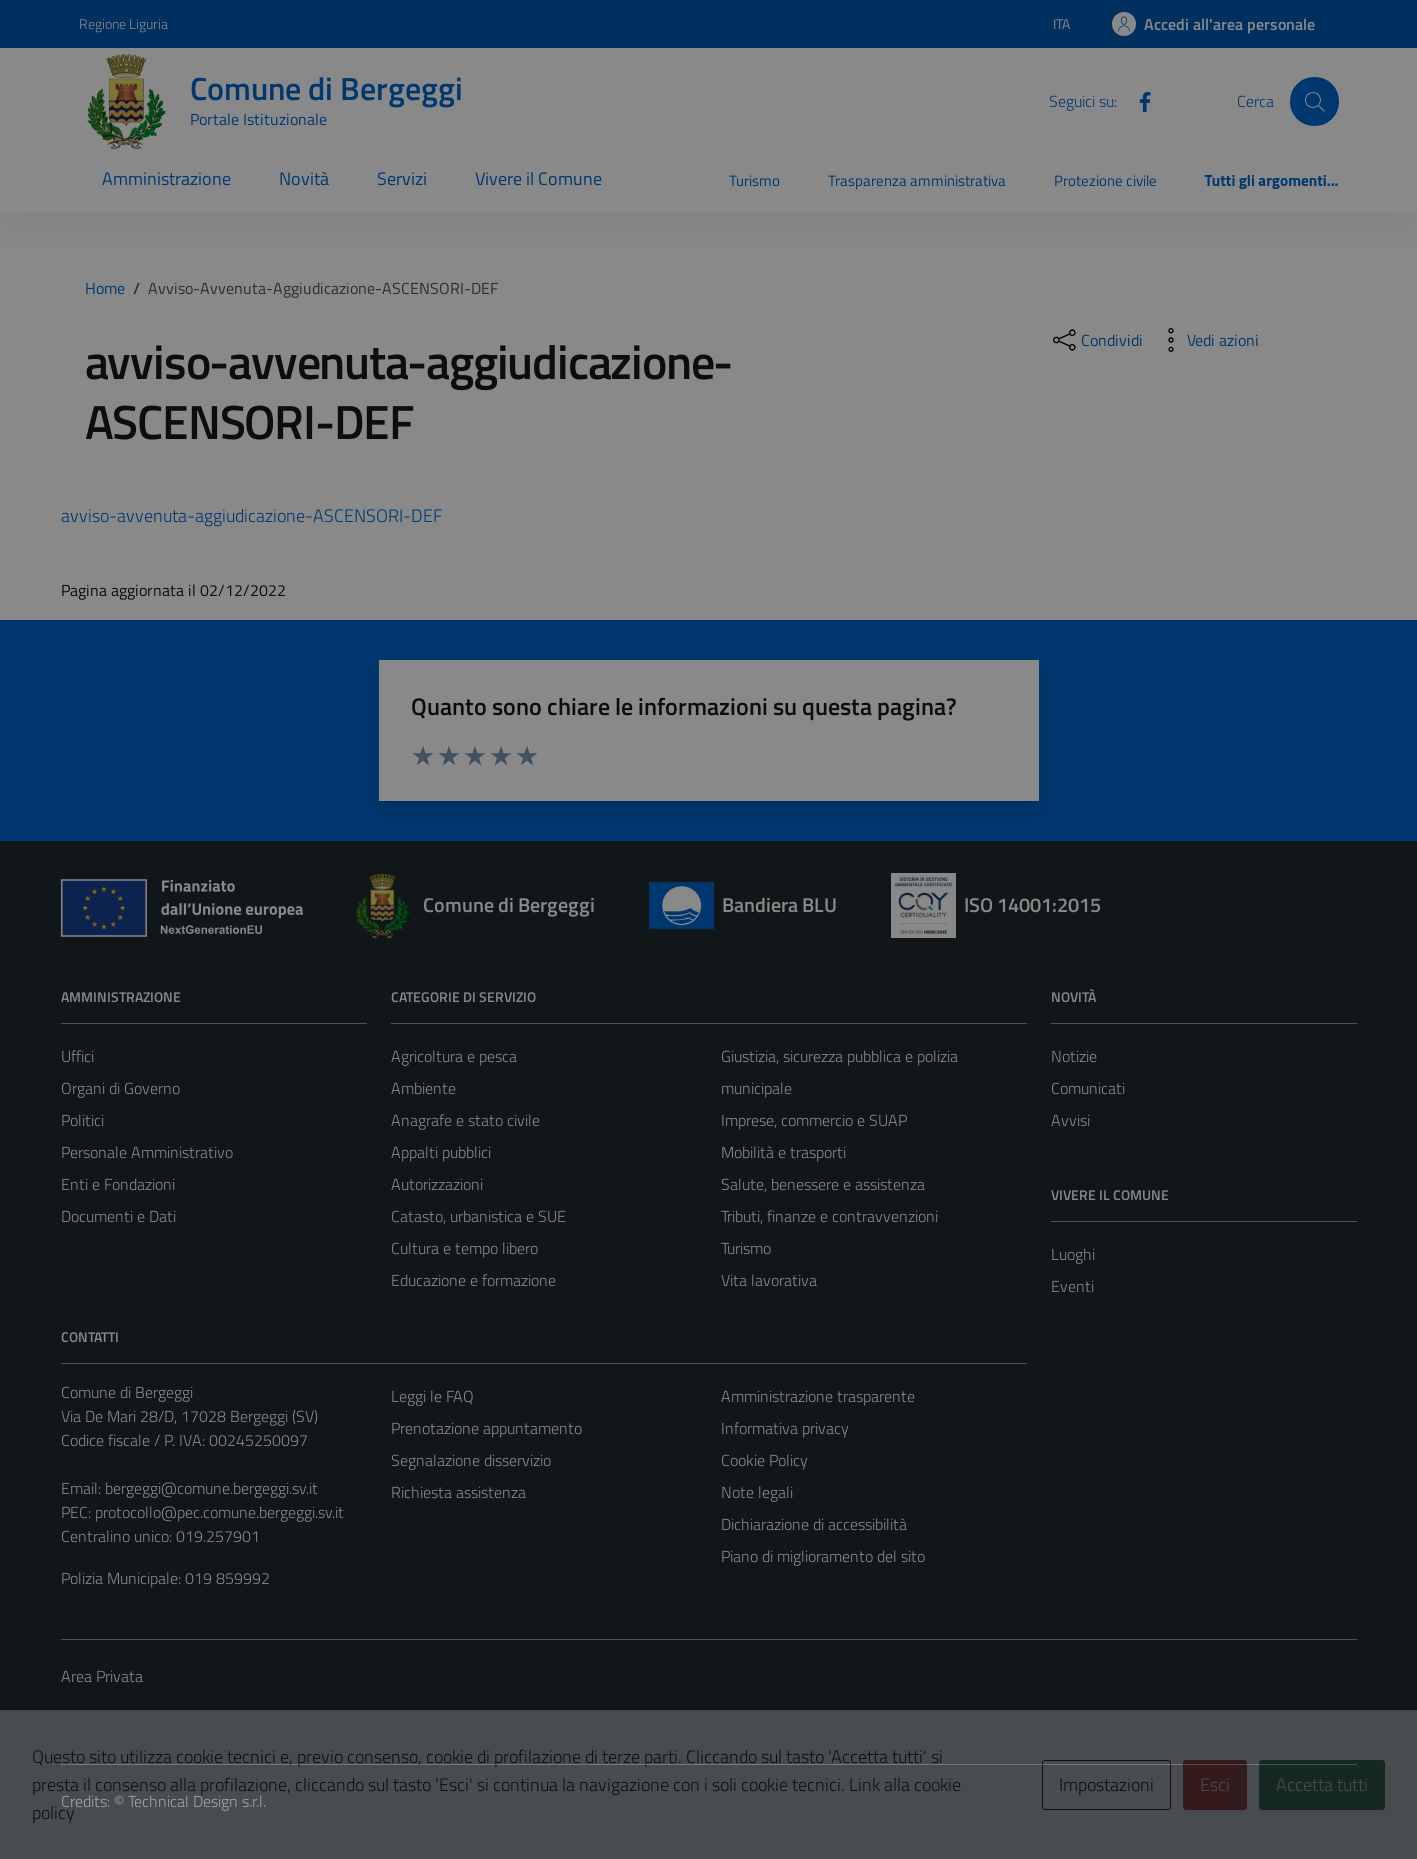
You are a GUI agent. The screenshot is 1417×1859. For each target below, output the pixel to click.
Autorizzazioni (437, 1184)
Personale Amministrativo (147, 1152)
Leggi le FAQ (432, 1396)
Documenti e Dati (118, 1216)
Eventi (1072, 1286)
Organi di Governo (120, 1088)
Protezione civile (1105, 180)
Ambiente (423, 1088)
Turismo (754, 180)
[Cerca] (1314, 101)
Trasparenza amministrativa (917, 180)
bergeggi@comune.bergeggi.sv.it (211, 1488)
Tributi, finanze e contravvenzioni (829, 1216)
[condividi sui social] (1096, 340)
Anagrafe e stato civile (465, 1120)
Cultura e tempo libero (464, 1248)
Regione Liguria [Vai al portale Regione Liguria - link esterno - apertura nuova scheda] (123, 23)
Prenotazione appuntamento (486, 1428)
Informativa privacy (785, 1428)
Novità (304, 178)
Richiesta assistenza (458, 1492)
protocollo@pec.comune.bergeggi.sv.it (219, 1512)
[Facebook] (1137, 100)
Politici (82, 1120)
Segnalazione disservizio (471, 1460)
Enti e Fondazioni (118, 1184)
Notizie (1074, 1056)
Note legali (757, 1492)
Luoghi (1073, 1254)
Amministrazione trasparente (818, 1396)
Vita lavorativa (769, 1280)
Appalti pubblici (441, 1152)
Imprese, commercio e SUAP (814, 1120)
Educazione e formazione (473, 1280)
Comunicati (1088, 1088)
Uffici (77, 1056)
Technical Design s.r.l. (197, 1801)
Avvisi (1070, 1120)
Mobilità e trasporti (783, 1152)
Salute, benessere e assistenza (823, 1184)
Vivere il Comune (538, 178)
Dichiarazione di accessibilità (814, 1524)
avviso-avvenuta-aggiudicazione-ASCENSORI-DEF (251, 515)
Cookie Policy (764, 1460)
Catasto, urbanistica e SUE (478, 1216)
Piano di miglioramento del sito (823, 1556)
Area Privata (102, 1676)
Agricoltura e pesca (454, 1056)
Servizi (402, 178)
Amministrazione (166, 178)
